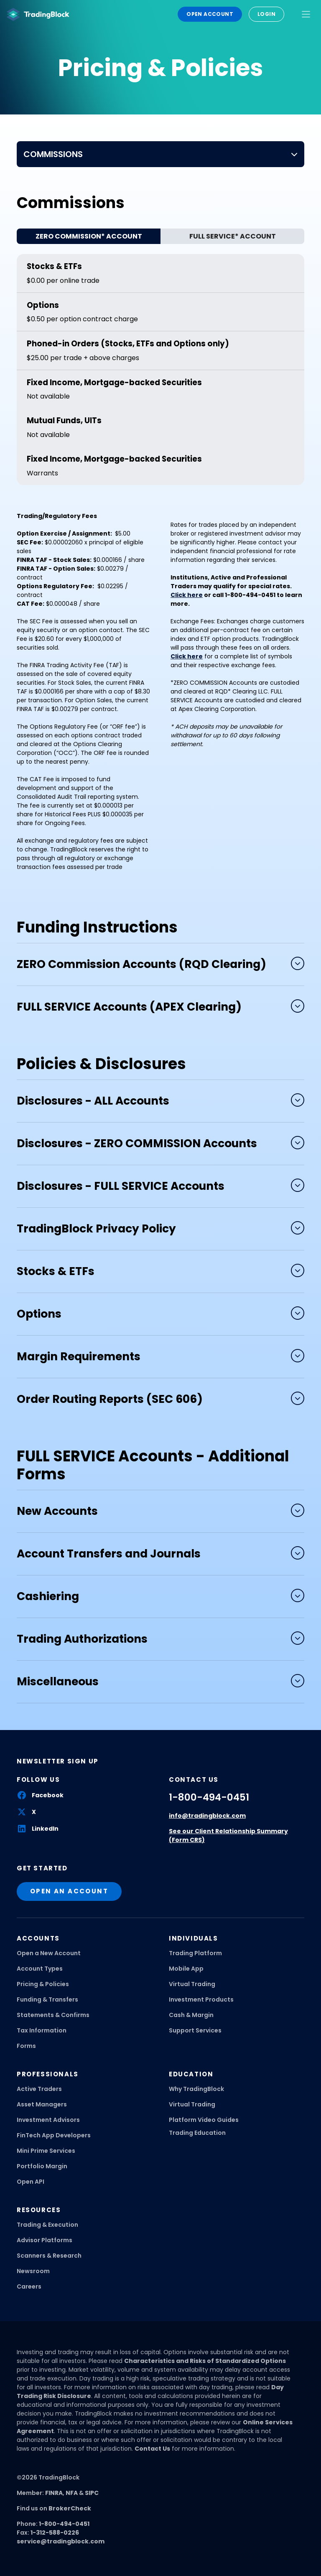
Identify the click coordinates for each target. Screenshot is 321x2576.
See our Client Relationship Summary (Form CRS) (228, 1835)
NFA (72, 2493)
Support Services (195, 2030)
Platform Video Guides (204, 2120)
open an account (69, 1891)
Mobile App (186, 1968)
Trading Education (197, 2133)
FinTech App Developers (54, 2135)
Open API (30, 2181)
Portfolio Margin (42, 2166)
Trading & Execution (47, 2224)
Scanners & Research (49, 2255)
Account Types (40, 1968)
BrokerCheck (69, 2508)
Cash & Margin (191, 2015)
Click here (187, 656)
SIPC (92, 2493)
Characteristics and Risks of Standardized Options (205, 2361)
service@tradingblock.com (60, 2541)
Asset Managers (42, 2104)
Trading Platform (195, 1953)
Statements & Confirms (53, 2015)
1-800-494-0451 (209, 1797)
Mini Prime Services (46, 2151)
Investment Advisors (48, 2120)
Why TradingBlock (196, 2089)
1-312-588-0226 (55, 2532)
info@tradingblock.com (207, 1815)
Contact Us (152, 2448)
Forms (26, 2046)
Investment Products (201, 1999)
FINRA (54, 2493)
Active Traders (39, 2089)
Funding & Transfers (47, 1999)
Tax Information (41, 2030)
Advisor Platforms (44, 2240)
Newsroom (33, 2271)
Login (266, 14)
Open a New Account (49, 1953)
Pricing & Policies (43, 1984)
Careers (29, 2286)
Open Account (209, 14)
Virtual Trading (192, 1984)
